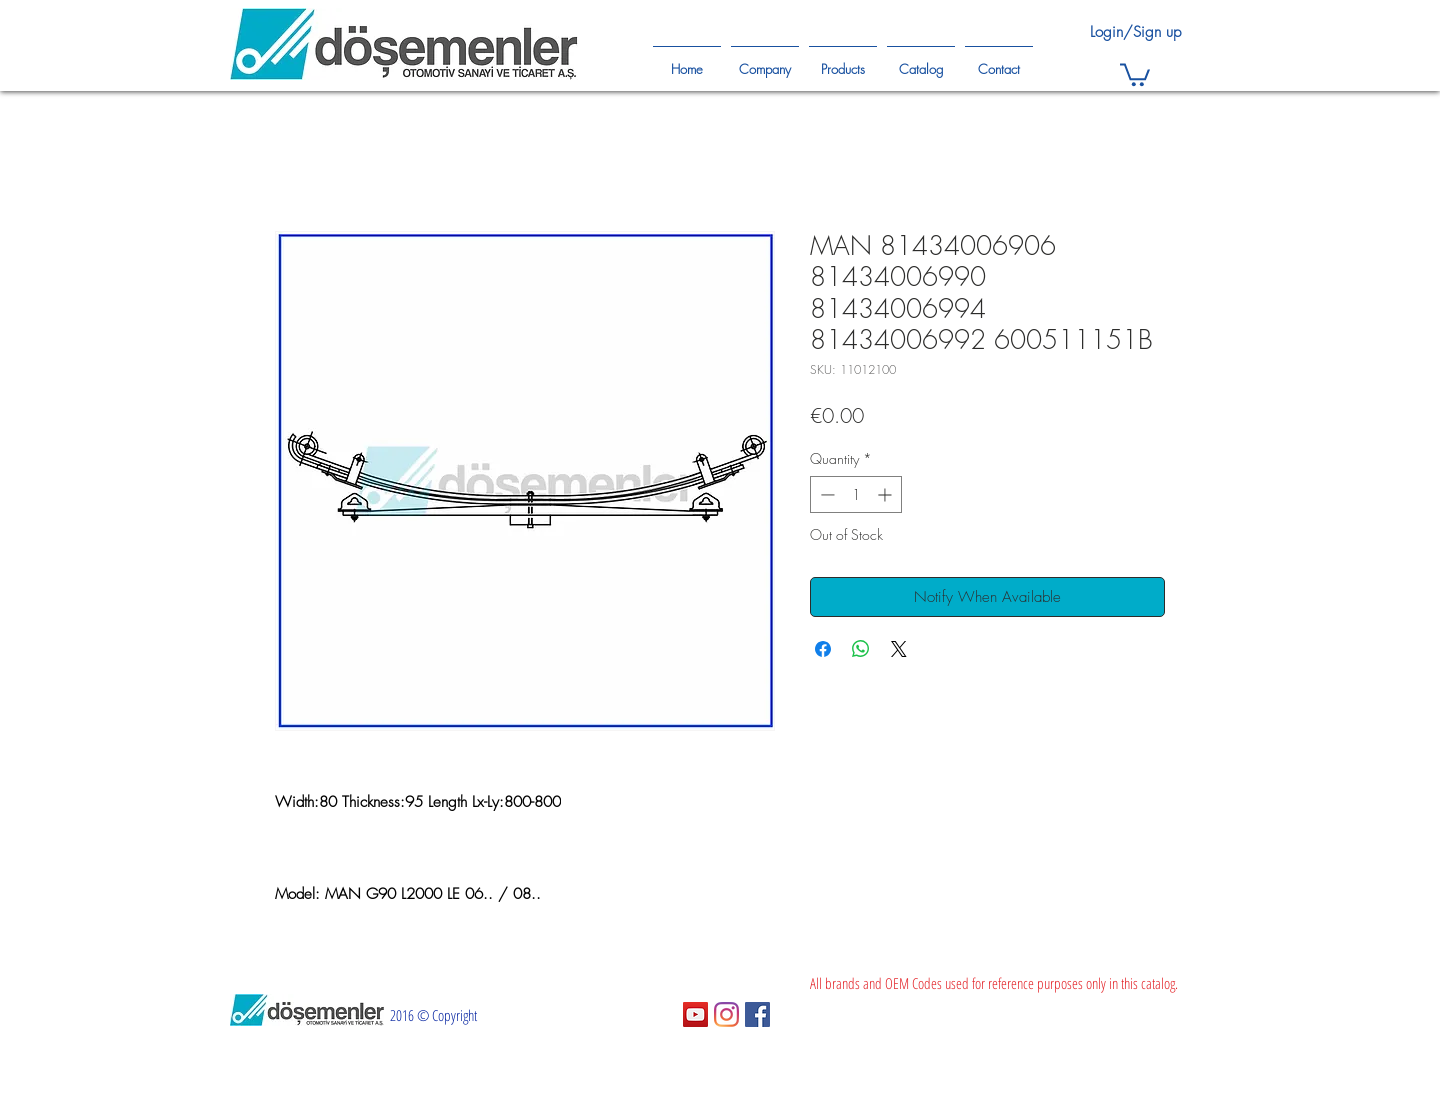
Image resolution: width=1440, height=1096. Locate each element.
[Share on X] (899, 649)
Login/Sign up (1135, 32)
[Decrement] (825, 494)
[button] (1135, 73)
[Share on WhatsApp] (861, 649)
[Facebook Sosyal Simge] (757, 1014)
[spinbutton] (856, 494)
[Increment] (886, 494)
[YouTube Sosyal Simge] (695, 1014)
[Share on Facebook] (823, 649)
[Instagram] (726, 1014)
